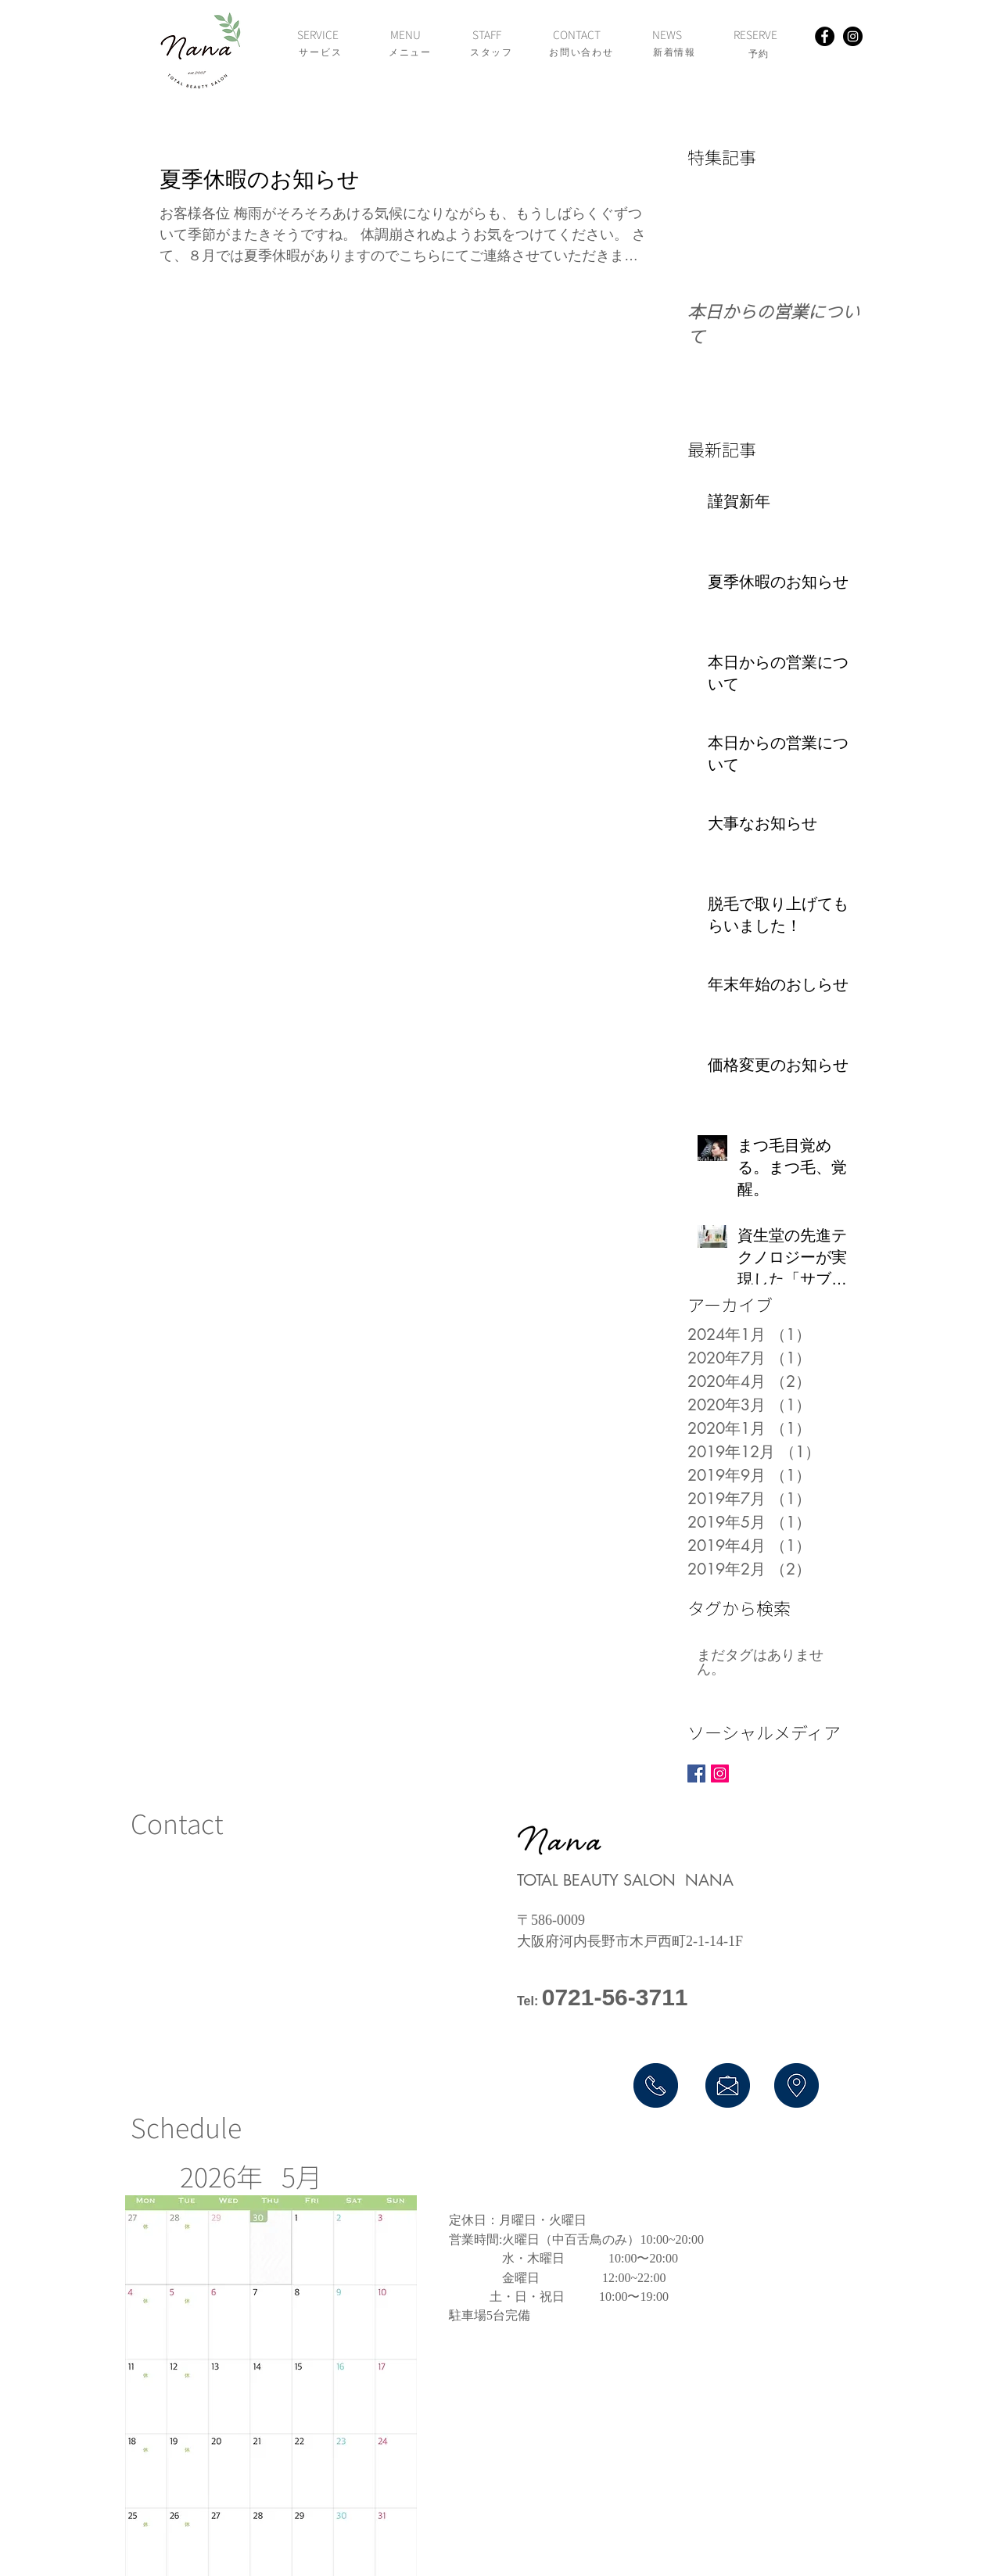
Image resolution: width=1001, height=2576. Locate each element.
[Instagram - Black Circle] (853, 36)
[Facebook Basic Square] (696, 1773)
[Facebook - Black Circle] (824, 36)
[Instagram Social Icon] (720, 1773)
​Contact (177, 1823)
